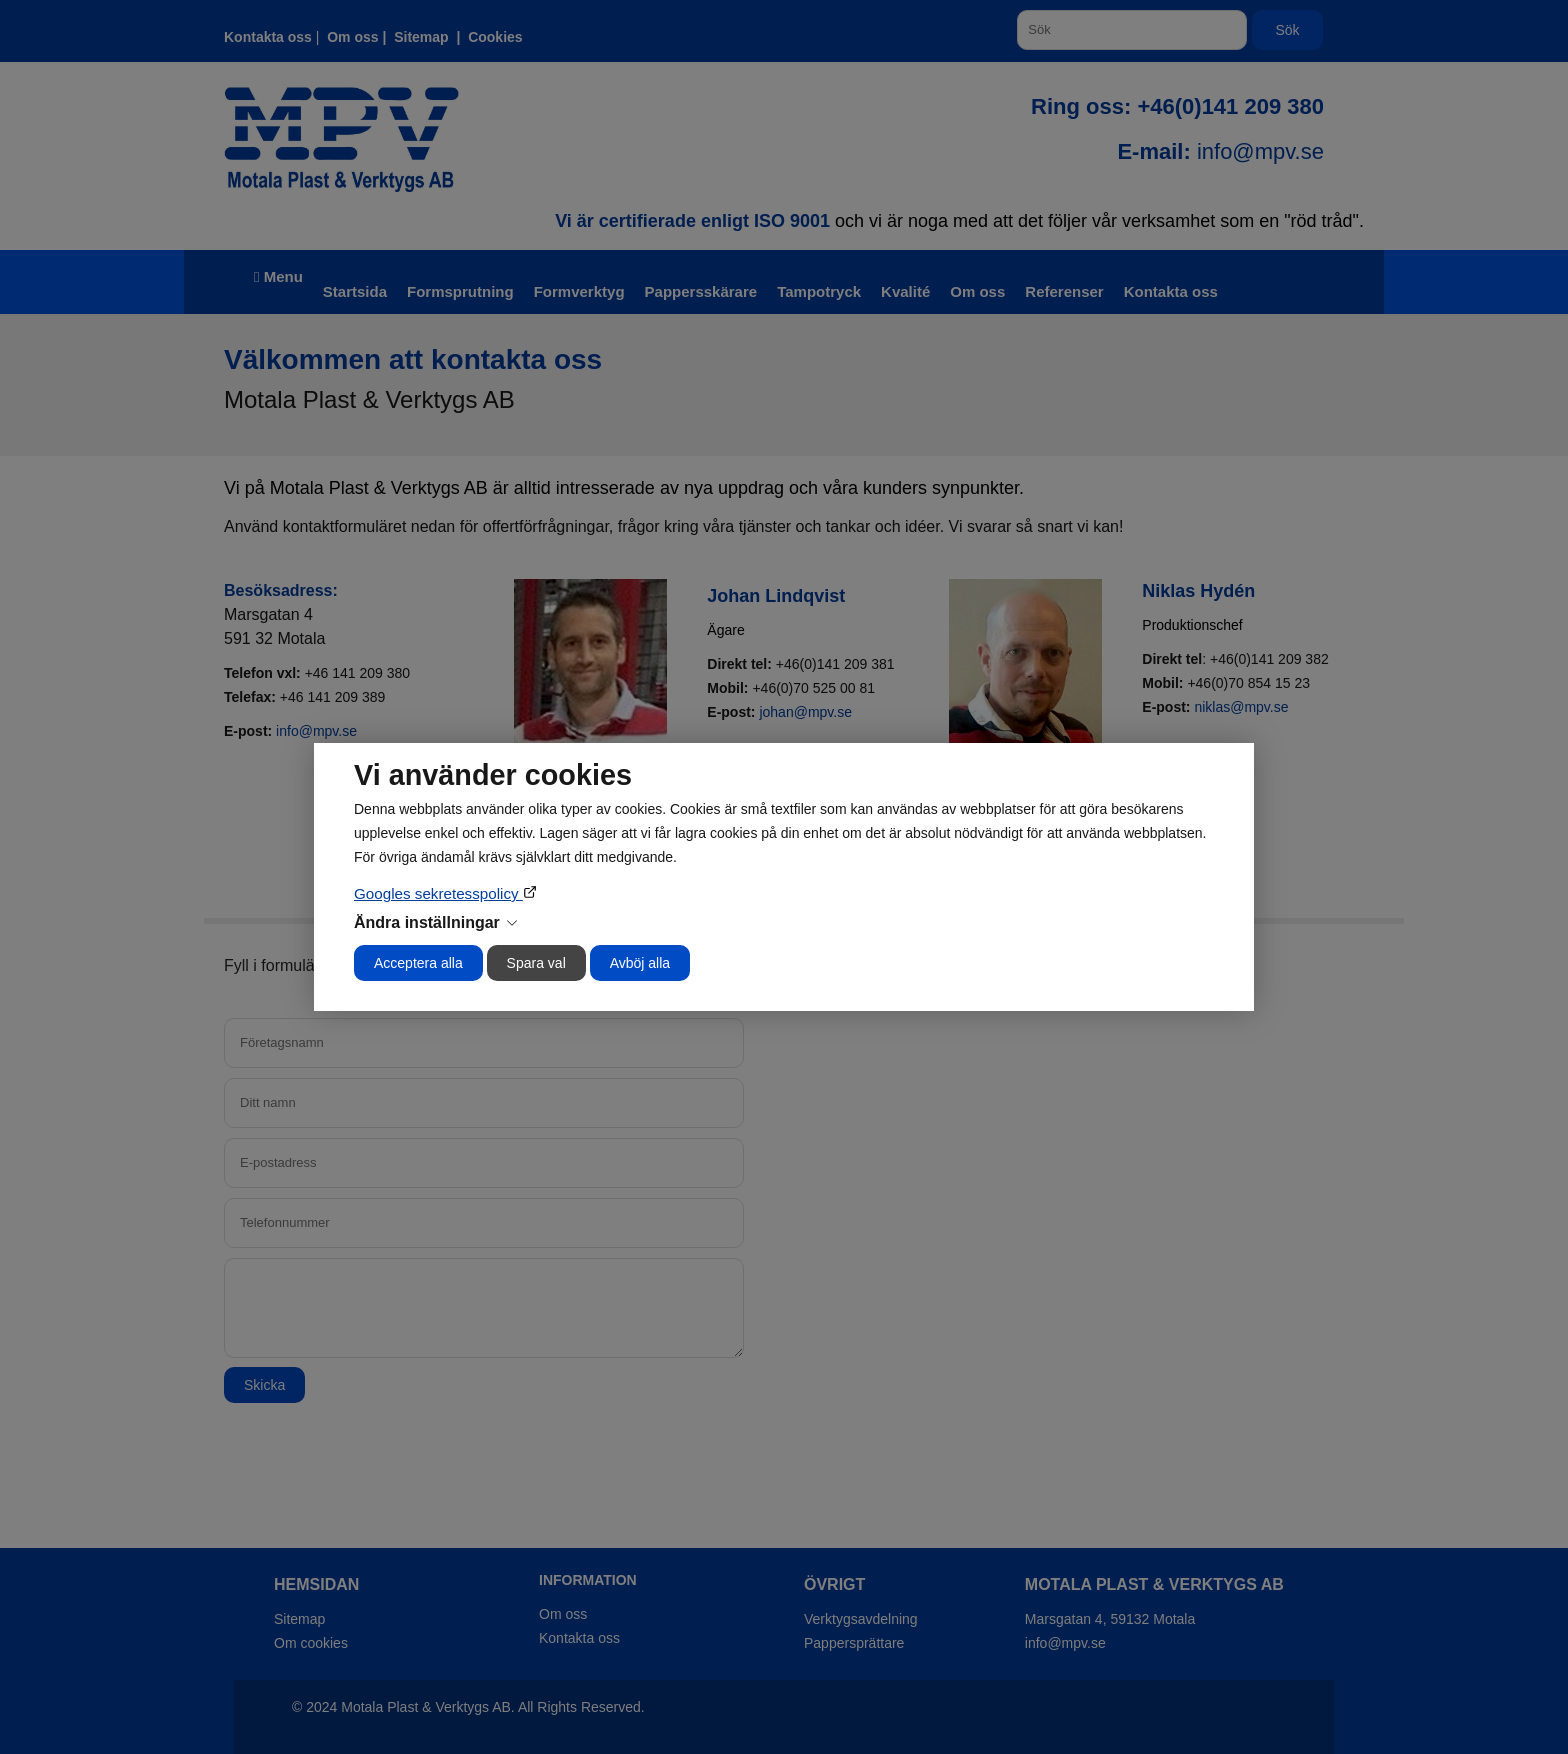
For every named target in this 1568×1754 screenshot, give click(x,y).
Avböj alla (640, 963)
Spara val (536, 963)
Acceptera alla (418, 963)
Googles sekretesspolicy (438, 893)
